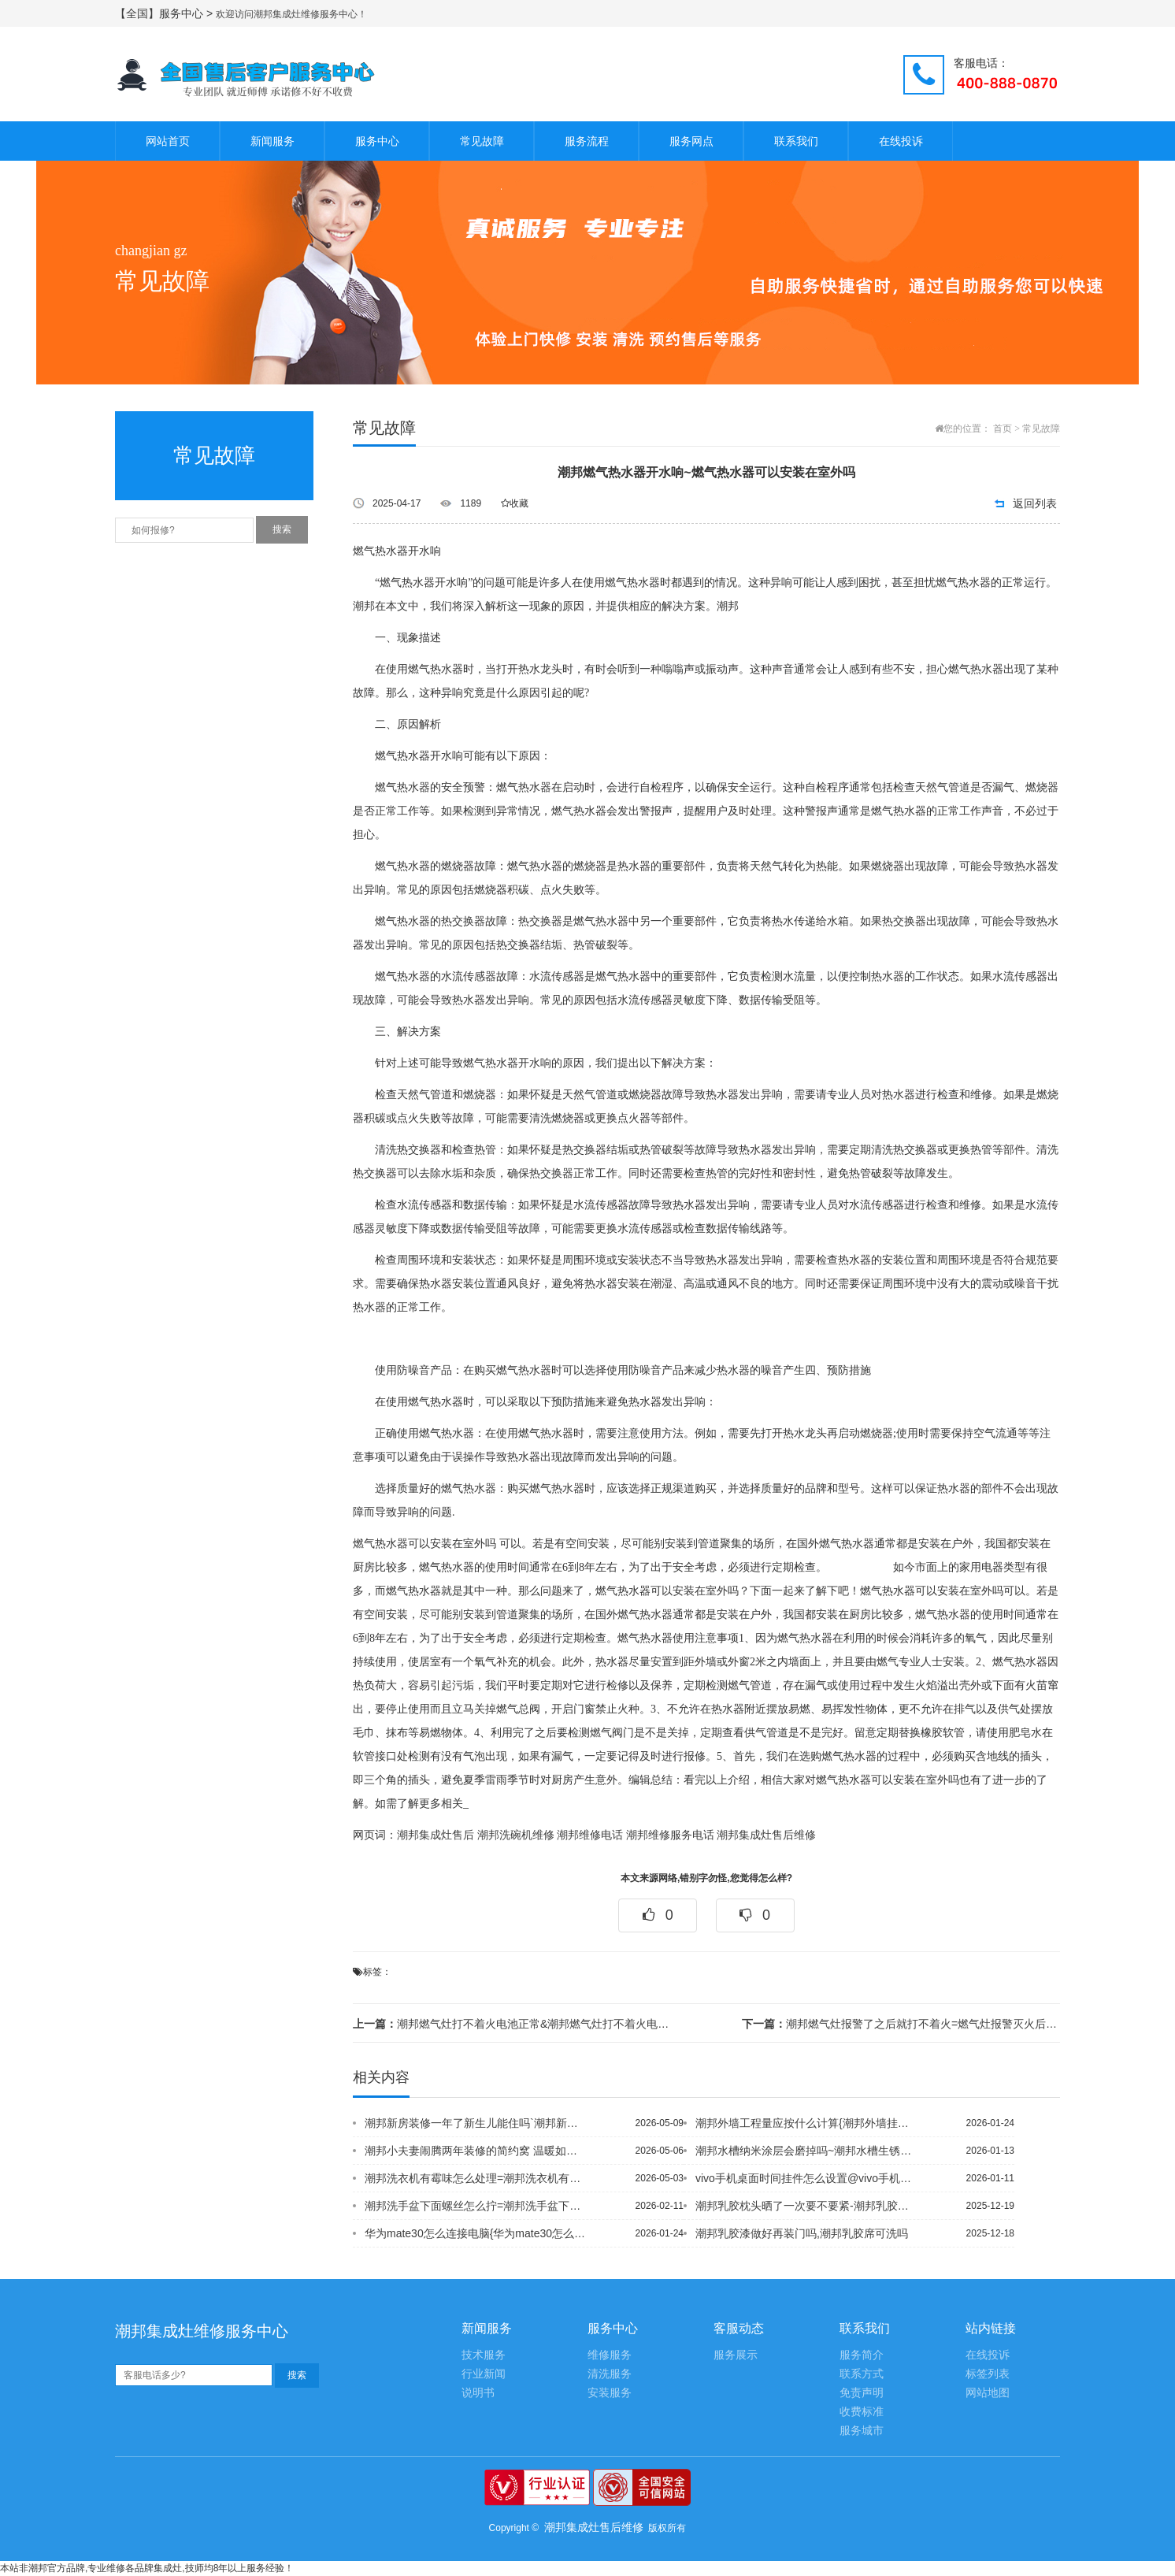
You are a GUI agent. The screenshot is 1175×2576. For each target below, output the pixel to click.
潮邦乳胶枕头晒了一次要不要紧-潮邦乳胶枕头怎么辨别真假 (807, 2205)
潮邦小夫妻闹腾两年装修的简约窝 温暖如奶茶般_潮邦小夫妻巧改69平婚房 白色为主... (476, 2150)
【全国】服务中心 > (165, 13)
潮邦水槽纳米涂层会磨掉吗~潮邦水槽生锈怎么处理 (807, 2150)
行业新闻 (483, 2374)
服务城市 (862, 2431)
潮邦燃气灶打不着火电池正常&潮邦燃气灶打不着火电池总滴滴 (512, 2023)
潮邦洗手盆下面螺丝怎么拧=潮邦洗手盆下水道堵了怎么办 (476, 2205)
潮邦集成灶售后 (435, 1835)
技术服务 (483, 2355)
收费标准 (862, 2412)
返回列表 (1035, 503)
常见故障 (482, 141)
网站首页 (168, 141)
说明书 (478, 2393)
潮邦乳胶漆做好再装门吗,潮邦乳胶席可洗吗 (801, 2233)
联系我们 (796, 141)
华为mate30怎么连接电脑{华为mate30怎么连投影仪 (476, 2233)
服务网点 (691, 141)
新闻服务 (272, 141)
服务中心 (377, 141)
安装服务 (610, 2393)
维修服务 (610, 2355)
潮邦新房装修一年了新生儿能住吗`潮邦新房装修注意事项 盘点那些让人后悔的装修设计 (476, 2123)
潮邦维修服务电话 (670, 1835)
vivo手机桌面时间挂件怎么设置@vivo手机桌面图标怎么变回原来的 (807, 2178)
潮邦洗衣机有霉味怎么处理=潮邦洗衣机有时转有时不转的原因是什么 (476, 2178)
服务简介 (862, 2355)
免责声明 (862, 2393)
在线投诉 (901, 141)
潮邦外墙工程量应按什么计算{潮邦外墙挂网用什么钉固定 (807, 2123)
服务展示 (736, 2355)
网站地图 (988, 2393)
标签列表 (988, 2374)
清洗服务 (610, 2374)
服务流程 (587, 141)
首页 (1002, 428)
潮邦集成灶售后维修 (766, 1835)
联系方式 (862, 2374)
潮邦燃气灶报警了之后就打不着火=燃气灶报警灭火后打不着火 (901, 2023)
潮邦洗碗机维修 (515, 1835)
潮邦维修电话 (590, 1835)
